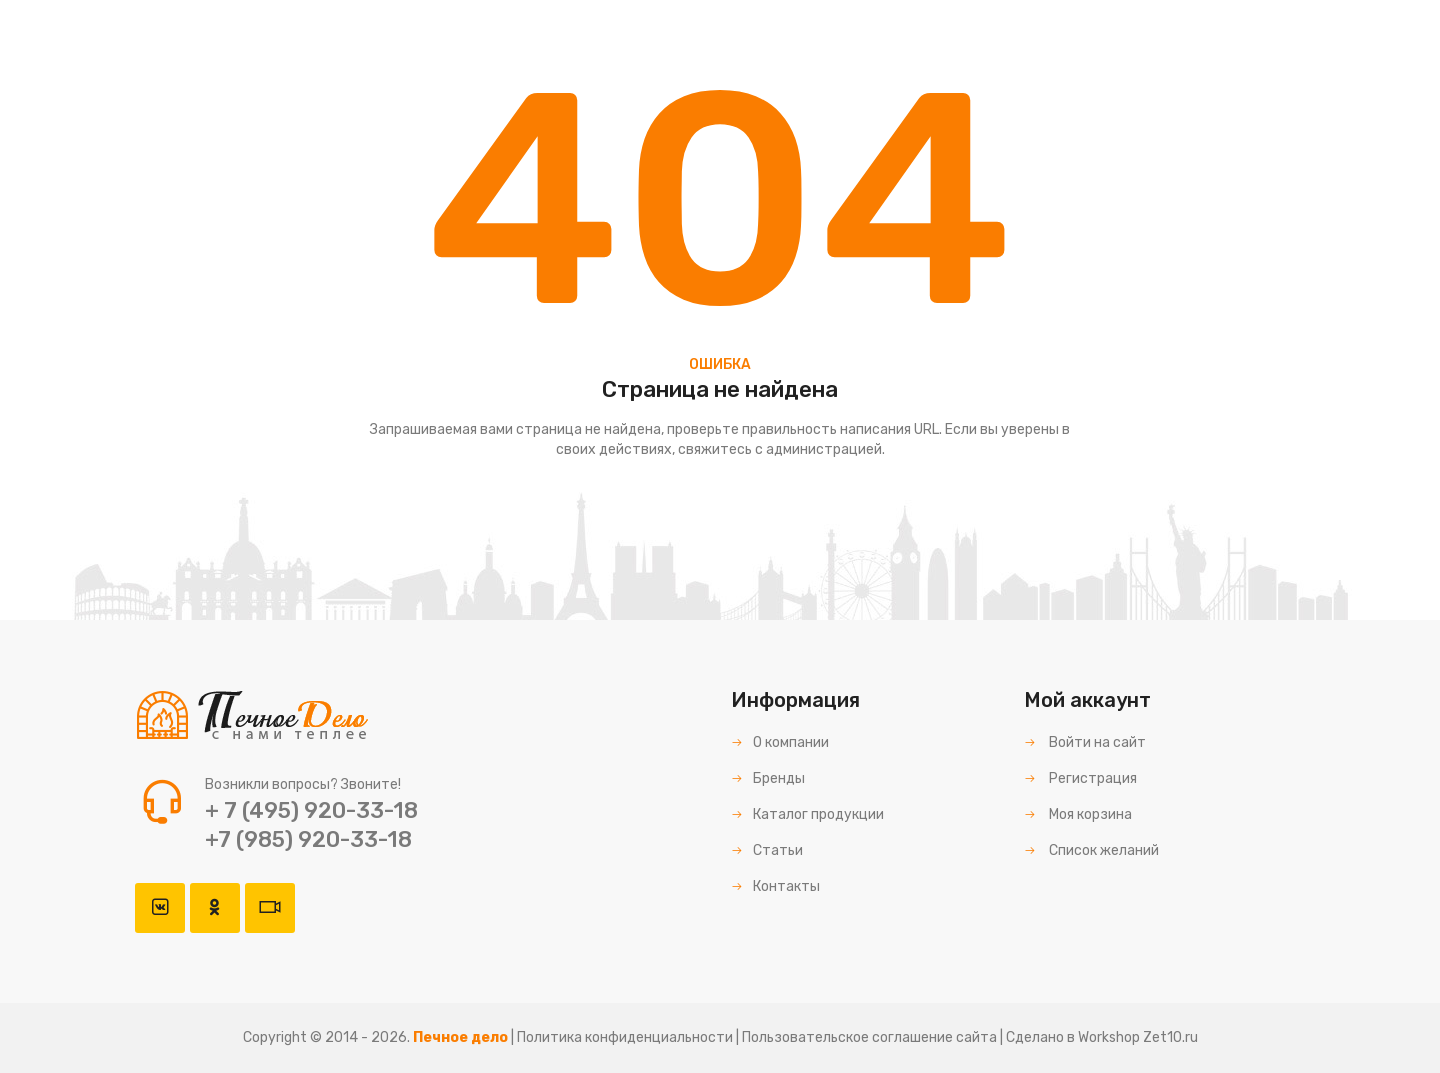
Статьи (767, 850)
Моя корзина (1078, 814)
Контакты (775, 886)
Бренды (768, 778)
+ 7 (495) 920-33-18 (311, 810)
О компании (780, 742)
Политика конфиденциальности (625, 1037)
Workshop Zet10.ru (1138, 1037)
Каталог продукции (807, 814)
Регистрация (1080, 778)
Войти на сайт (1085, 742)
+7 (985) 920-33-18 (308, 839)
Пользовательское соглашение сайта (869, 1037)
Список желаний (1091, 850)
